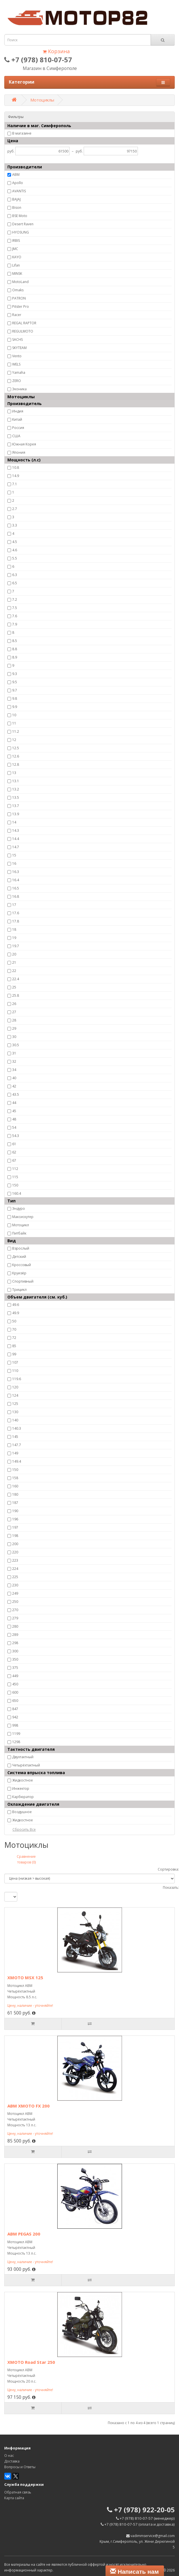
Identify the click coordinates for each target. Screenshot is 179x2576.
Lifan (16, 265)
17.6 (15, 913)
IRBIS (16, 240)
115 (15, 1177)
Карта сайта (14, 2498)
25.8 (15, 995)
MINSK (17, 273)
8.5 (14, 640)
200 (15, 1543)
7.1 (14, 484)
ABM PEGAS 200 (23, 2234)
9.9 (14, 706)
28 (14, 1020)
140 (15, 1420)
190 (15, 1510)
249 (15, 1593)
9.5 (14, 682)
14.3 (15, 830)
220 (15, 1552)
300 (15, 1651)
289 (15, 1634)
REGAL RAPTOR (24, 323)
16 (14, 863)
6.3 (14, 574)
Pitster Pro (20, 306)
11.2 (15, 731)
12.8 (15, 764)
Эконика (19, 389)
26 (14, 1003)
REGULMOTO (22, 331)
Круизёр (19, 1273)
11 (14, 723)
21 (14, 962)
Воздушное (22, 1811)
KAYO (16, 257)
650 (15, 1700)
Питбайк (19, 1233)
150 (15, 1185)
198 (15, 1535)
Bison (16, 207)
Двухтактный (22, 1757)
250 (15, 1601)
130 (15, 1411)
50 (14, 1321)
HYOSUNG (20, 232)
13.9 (15, 814)
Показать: (171, 1887)
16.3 (15, 871)
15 (14, 855)
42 (14, 1086)
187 (15, 1502)
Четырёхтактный (26, 1765)
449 (15, 1675)
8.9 (14, 657)
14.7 (15, 847)
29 (14, 1028)
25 (14, 987)
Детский (19, 1256)
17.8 (15, 921)
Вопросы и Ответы (19, 2466)
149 (15, 1453)
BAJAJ (16, 199)
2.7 (14, 508)
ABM (16, 174)
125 (15, 1403)
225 (15, 1576)
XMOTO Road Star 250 (31, 2362)
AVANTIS (19, 191)
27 (14, 1012)
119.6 (16, 1378)
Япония (18, 452)
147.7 (16, 1444)
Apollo (17, 182)
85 (14, 1345)
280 (15, 1626)
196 (15, 1519)
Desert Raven (22, 224)
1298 (16, 1741)
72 (14, 1337)
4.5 (14, 541)
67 (14, 1160)
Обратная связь (17, 2492)
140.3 (16, 1428)
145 (15, 1436)
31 (14, 1053)
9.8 (14, 698)
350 (15, 1659)
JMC (15, 248)
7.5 (14, 607)
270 (15, 1609)
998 (15, 1725)
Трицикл (19, 1289)
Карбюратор (23, 1796)
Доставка (12, 2461)
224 (15, 1568)
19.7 (15, 946)
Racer (16, 314)
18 (14, 929)
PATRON (19, 298)
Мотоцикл (20, 1225)
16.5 (15, 888)
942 (15, 1717)
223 (15, 1560)
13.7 (15, 805)
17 (14, 904)
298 (15, 1642)
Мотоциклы (42, 100)
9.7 (14, 690)
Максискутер (22, 1216)
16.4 (15, 880)
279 (15, 1618)
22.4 (15, 979)
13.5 (15, 797)
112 (15, 1168)
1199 (16, 1733)
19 (14, 937)
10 (14, 715)
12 (14, 739)
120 (15, 1387)
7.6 (14, 616)
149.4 (16, 1461)
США (16, 436)
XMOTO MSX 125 (25, 1977)
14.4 (15, 838)
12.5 (15, 748)
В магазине (21, 133)
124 (15, 1395)
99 (14, 1354)
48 (14, 1119)
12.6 (15, 756)
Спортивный (22, 1281)
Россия (18, 427)
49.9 (15, 1312)
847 (15, 1708)
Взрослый (20, 1248)
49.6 (15, 1304)
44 (14, 1102)
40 (14, 1078)
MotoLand (20, 281)
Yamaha (18, 372)
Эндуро (18, 1208)
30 (14, 1036)
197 (15, 1527)
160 (15, 1486)
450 (15, 1684)
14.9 (15, 475)
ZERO (16, 380)
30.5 (15, 1045)
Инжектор (20, 1788)
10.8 (15, 467)
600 (15, 1692)
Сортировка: (168, 1869)
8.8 (14, 649)
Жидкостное (22, 1780)
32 (14, 1061)
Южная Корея (24, 444)
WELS (16, 364)
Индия (17, 411)
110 (15, 1370)
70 (14, 1329)
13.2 (15, 789)
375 (15, 1667)
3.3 (14, 525)
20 (14, 954)
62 (14, 1152)
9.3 (14, 673)
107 (15, 1362)
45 (14, 1111)
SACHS (17, 339)
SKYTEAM (19, 347)
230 (15, 1585)
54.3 (15, 1135)
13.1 (15, 781)
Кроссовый (21, 1264)
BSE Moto (19, 215)
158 (15, 1477)
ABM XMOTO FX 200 (28, 2106)
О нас (9, 2455)
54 (14, 1127)
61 (14, 1144)
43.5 (15, 1094)
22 (14, 970)
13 (14, 772)
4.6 (14, 550)
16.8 (15, 896)
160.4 (16, 1193)
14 (14, 822)
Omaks (18, 290)
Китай (17, 419)
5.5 (14, 558)
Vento (17, 356)
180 (15, 1494)
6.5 (14, 583)
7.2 (14, 599)
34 (14, 1069)
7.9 (14, 624)
